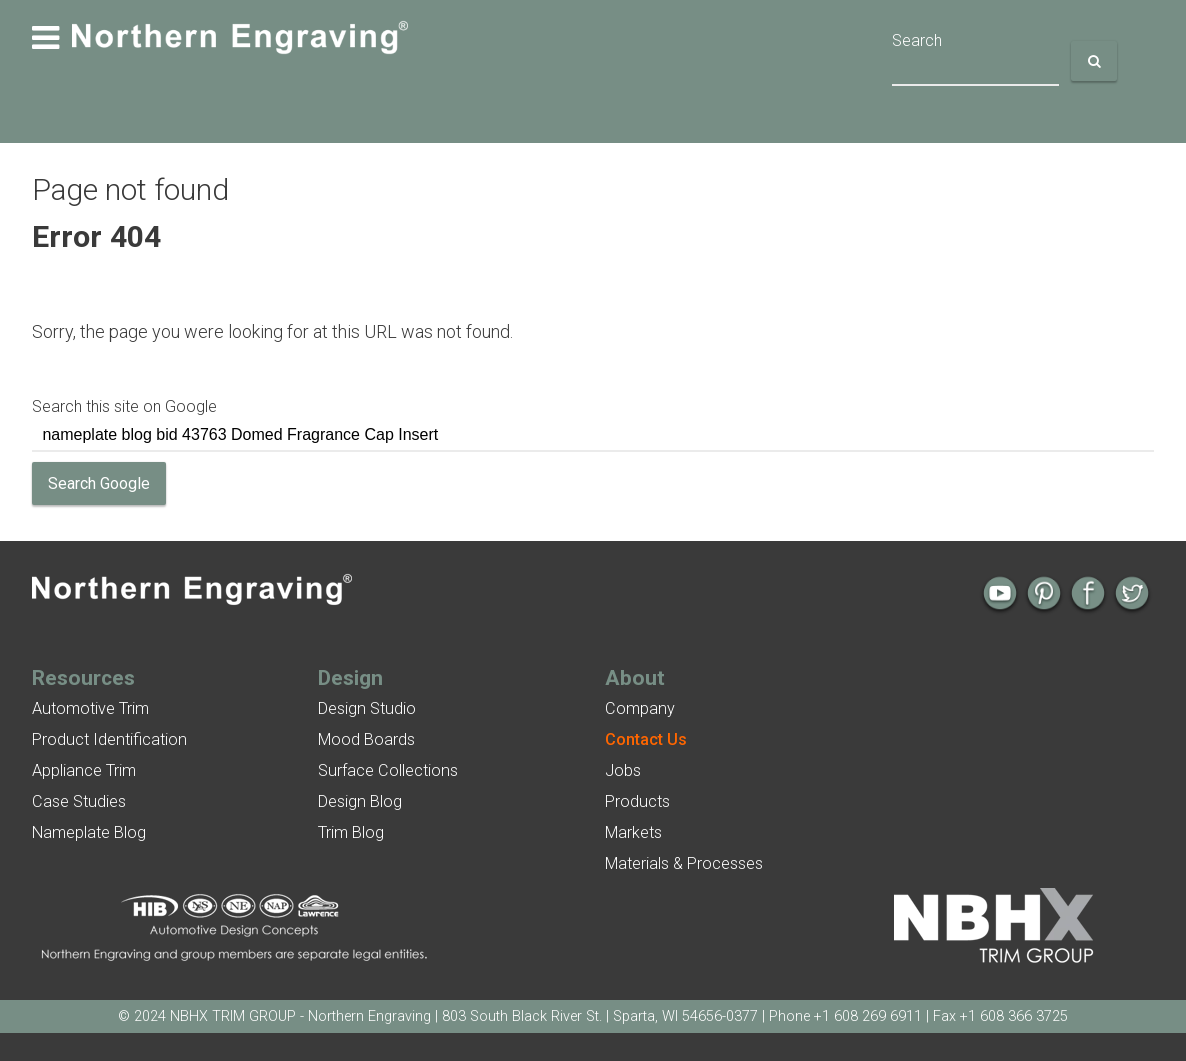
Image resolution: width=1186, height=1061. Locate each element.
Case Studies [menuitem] (79, 801)
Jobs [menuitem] (623, 770)
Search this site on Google (124, 406)
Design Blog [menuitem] (360, 801)
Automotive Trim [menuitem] (90, 708)
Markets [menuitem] (633, 832)
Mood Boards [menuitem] (366, 739)
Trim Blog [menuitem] (351, 832)
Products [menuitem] (637, 801)
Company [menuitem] (640, 708)
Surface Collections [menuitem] (388, 770)
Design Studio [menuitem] (367, 708)
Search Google (99, 483)
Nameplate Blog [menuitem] (89, 832)
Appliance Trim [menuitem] (84, 770)
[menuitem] (646, 739)
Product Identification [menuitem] (109, 739)
